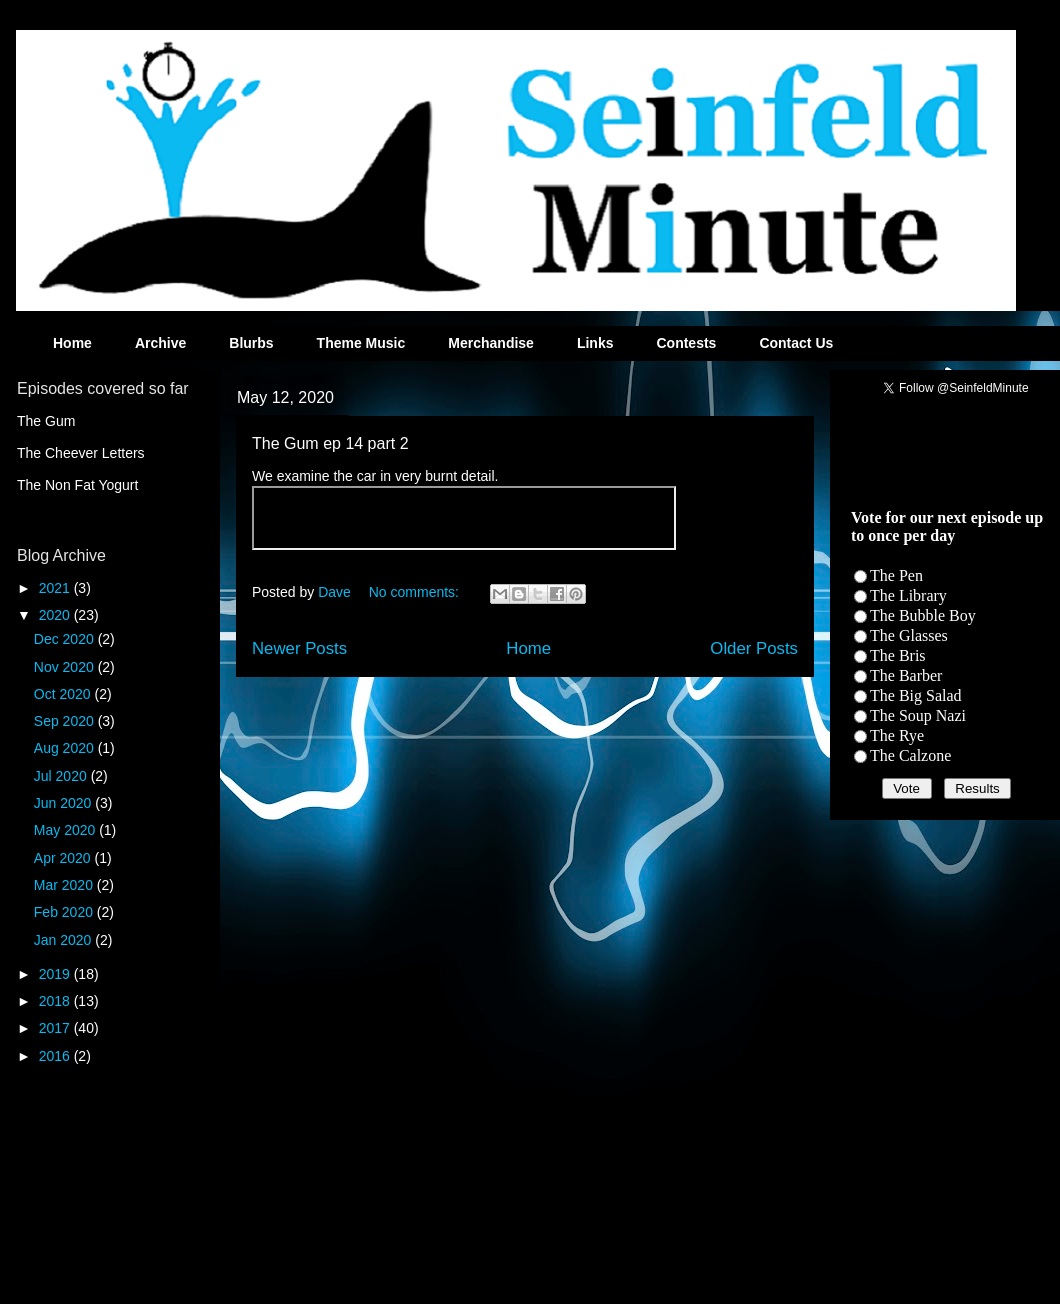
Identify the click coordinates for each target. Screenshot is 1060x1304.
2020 (56, 615)
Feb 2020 (65, 912)
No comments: (416, 592)
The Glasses (909, 635)
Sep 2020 (66, 721)
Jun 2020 (65, 803)
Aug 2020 (66, 748)
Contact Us (796, 343)
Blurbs (251, 343)
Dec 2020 (66, 639)
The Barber (906, 675)
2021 (56, 588)
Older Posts (754, 648)
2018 (56, 1001)
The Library (908, 595)
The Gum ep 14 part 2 (330, 443)
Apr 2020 (64, 858)
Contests (686, 343)
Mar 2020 (65, 885)
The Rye (897, 735)
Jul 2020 (62, 776)
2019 (56, 974)
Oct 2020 (64, 694)
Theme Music (361, 343)
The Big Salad (916, 695)
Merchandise (491, 343)
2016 (56, 1056)
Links (595, 343)
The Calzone (910, 755)
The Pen (896, 575)
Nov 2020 (66, 667)
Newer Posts (299, 648)
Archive (160, 343)
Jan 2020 (65, 940)
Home (72, 343)
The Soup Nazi (918, 715)
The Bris (898, 655)
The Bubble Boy (923, 615)
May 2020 (66, 830)
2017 (56, 1028)
